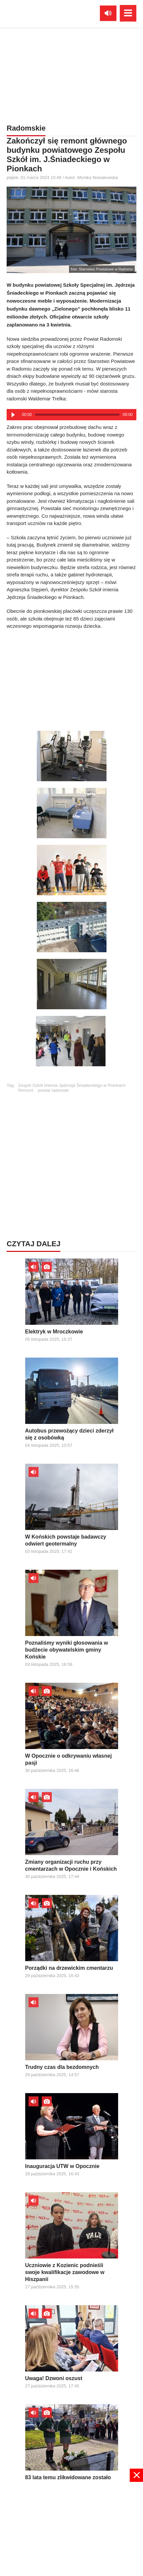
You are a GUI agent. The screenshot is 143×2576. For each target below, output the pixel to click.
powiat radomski (53, 1090)
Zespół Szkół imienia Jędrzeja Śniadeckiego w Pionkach (72, 1085)
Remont (26, 1090)
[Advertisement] (71, 678)
